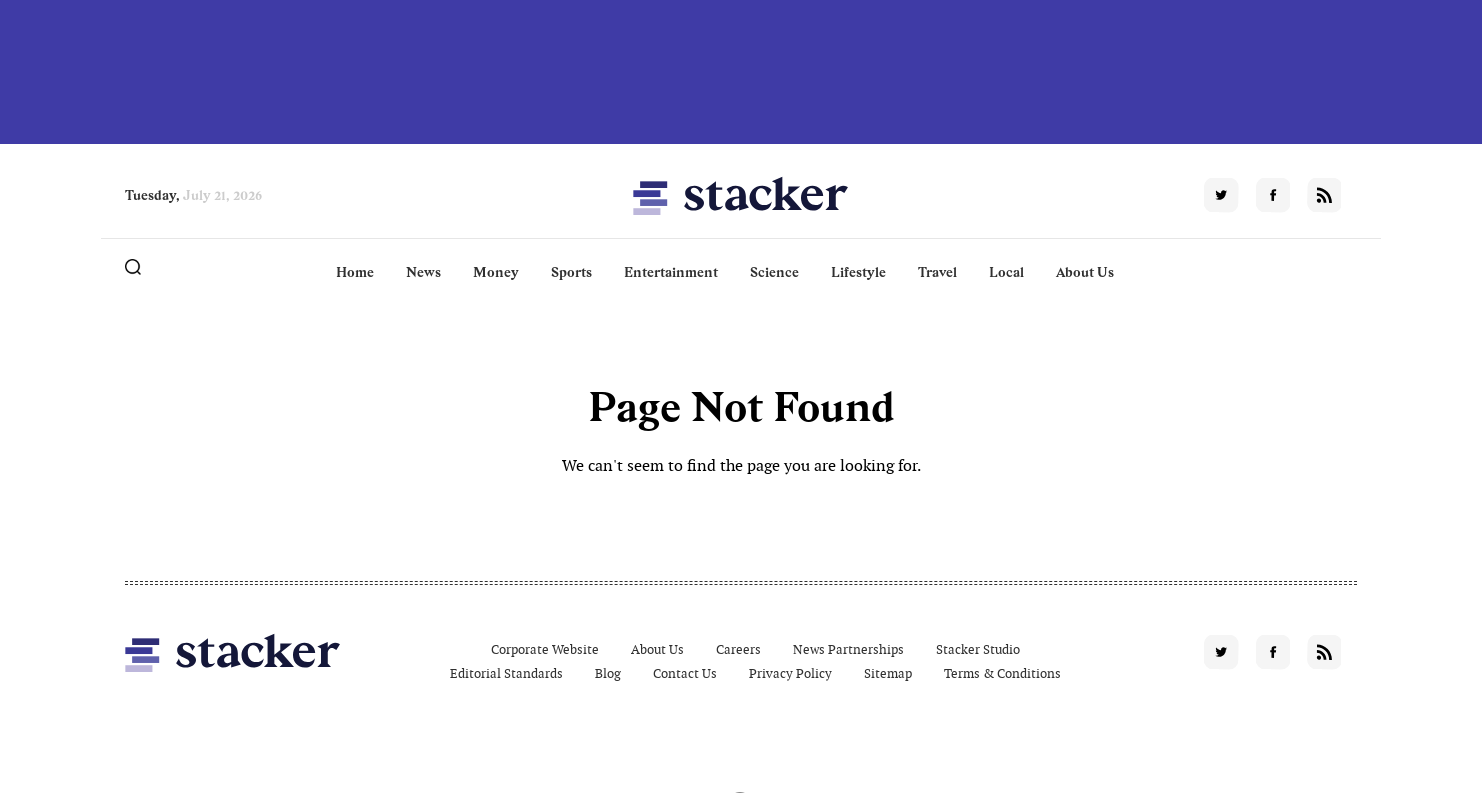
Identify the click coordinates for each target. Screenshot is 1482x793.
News (423, 272)
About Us (1085, 272)
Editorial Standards (506, 673)
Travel (937, 272)
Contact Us (685, 673)
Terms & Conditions (1002, 673)
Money (496, 272)
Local (1006, 272)
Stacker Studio (978, 649)
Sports (571, 272)
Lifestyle (858, 272)
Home (355, 272)
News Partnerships (848, 649)
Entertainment (671, 272)
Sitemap (888, 673)
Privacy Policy (790, 673)
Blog (608, 673)
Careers (738, 649)
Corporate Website (545, 649)
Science (774, 272)
